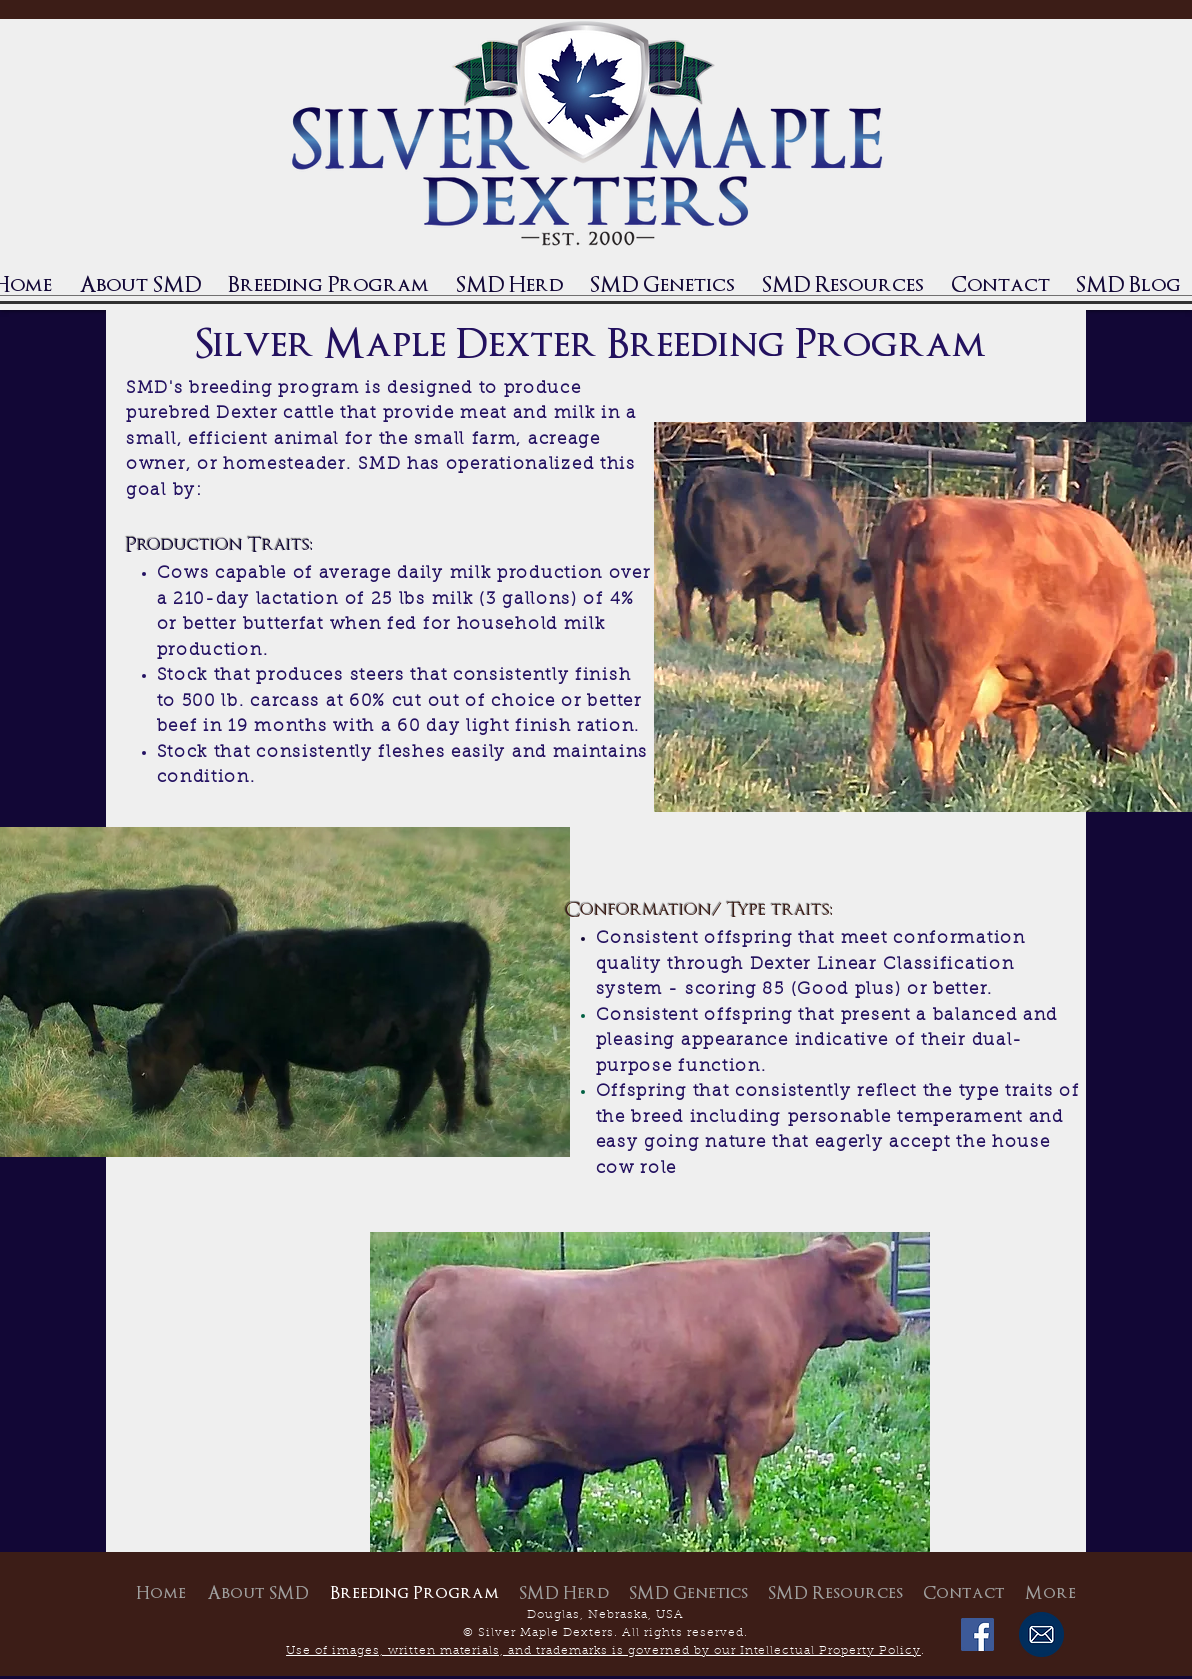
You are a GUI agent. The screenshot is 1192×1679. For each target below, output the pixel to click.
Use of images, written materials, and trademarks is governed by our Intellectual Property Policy (603, 1651)
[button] (509, 285)
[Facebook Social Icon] (977, 1634)
